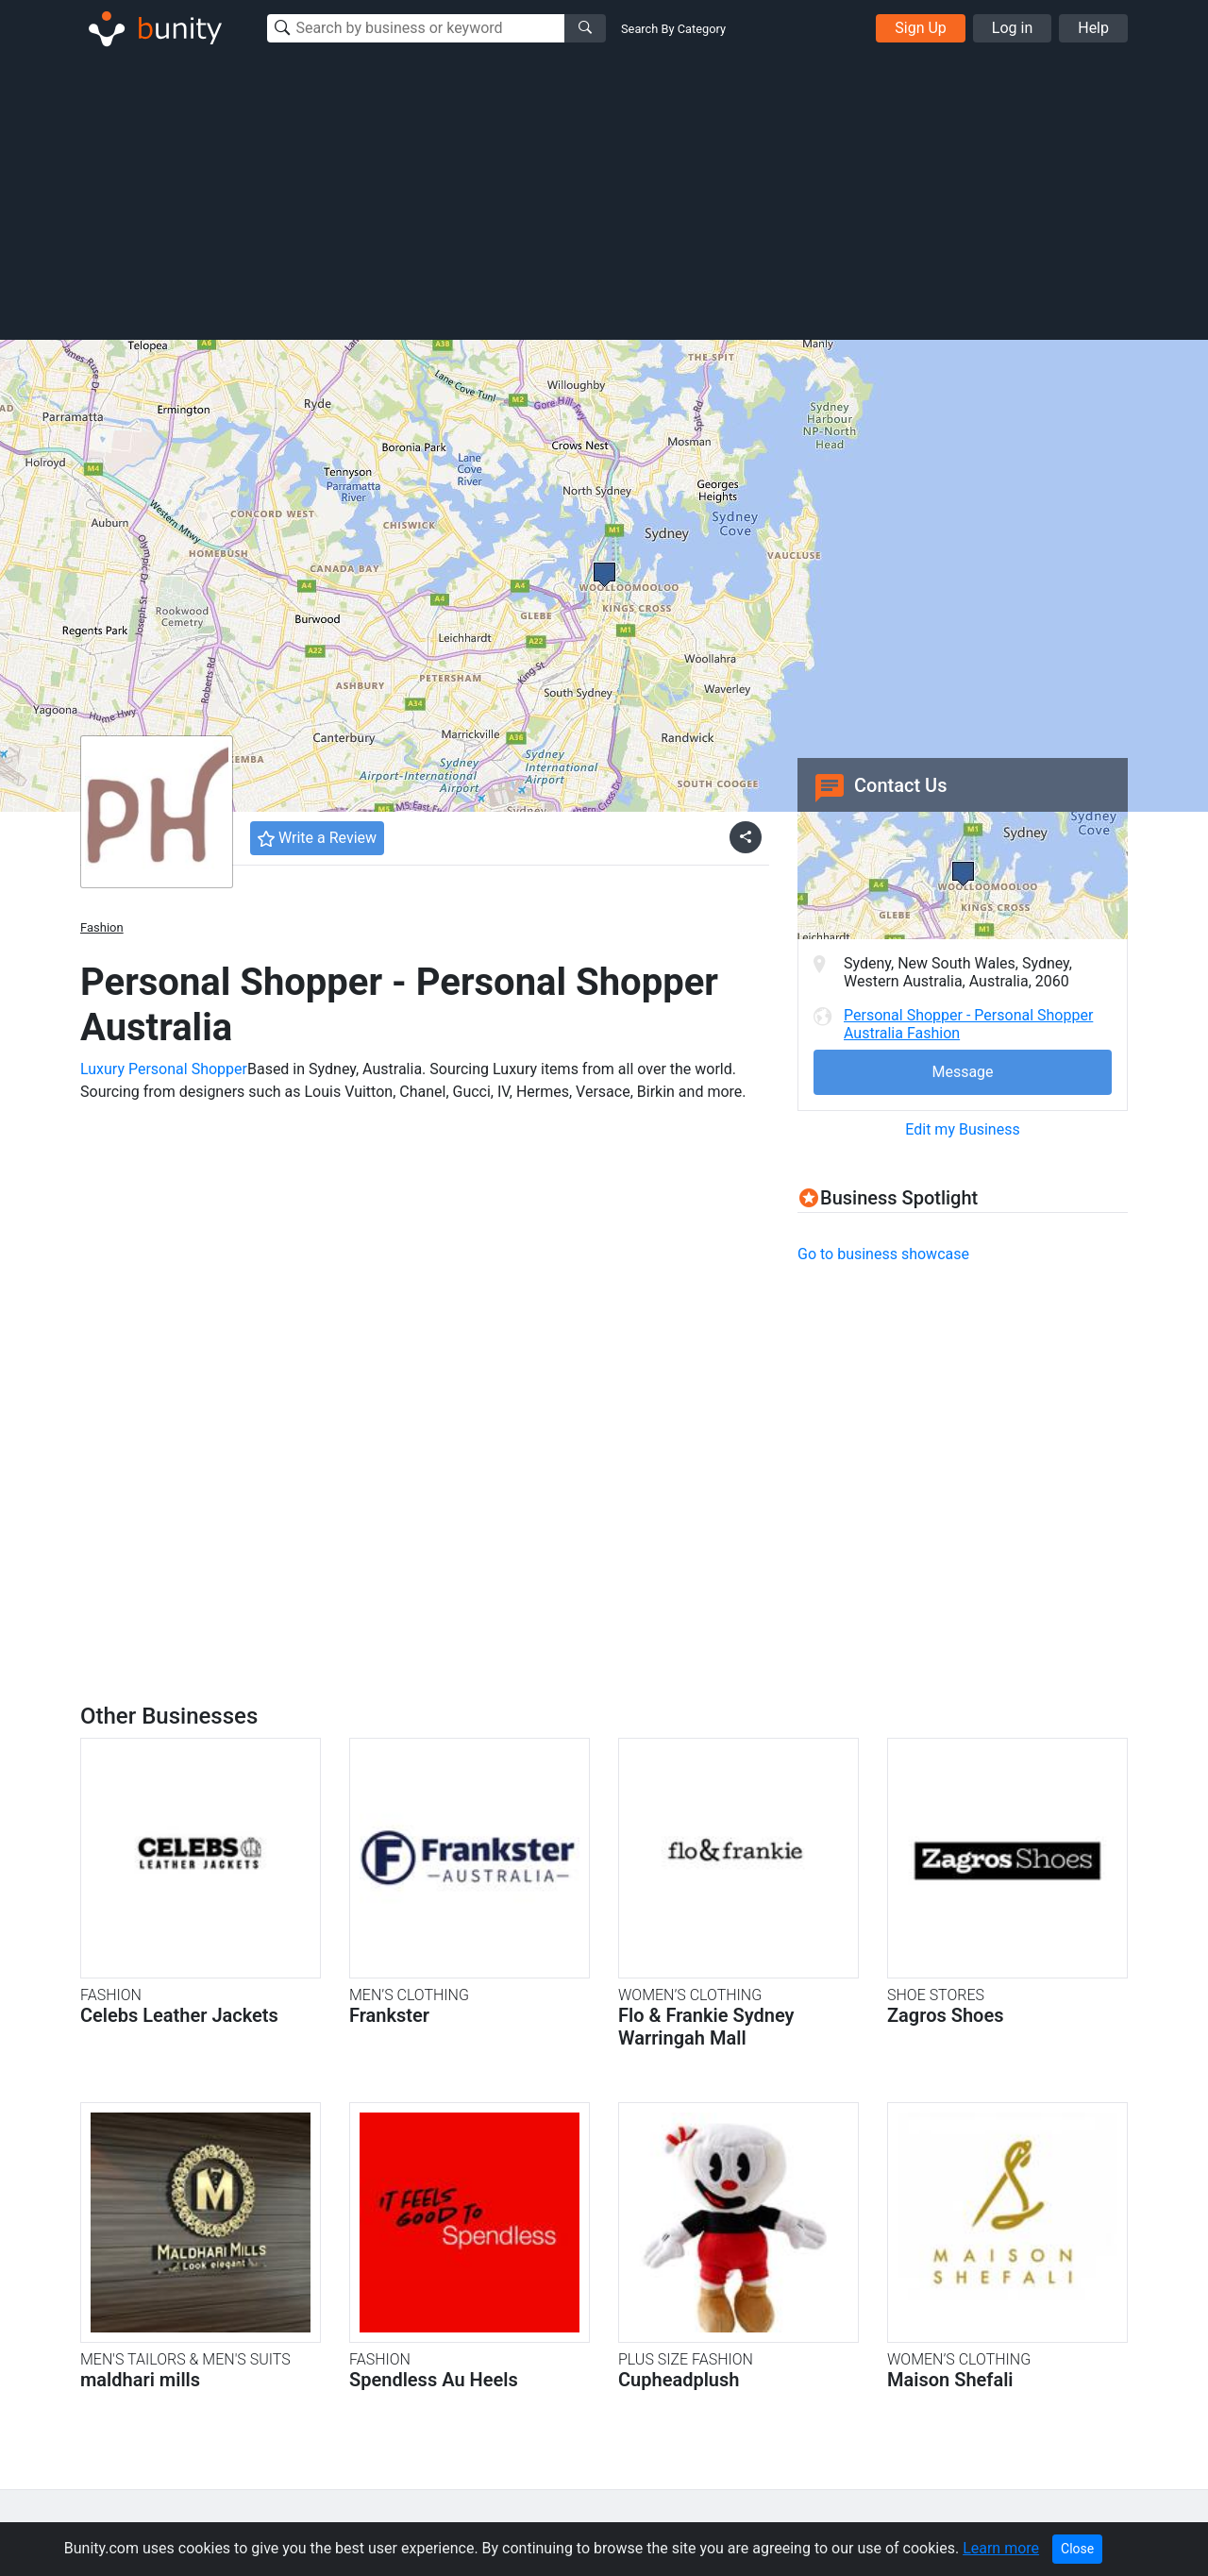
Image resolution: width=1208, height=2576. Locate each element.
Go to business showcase (883, 1254)
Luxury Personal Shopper (163, 1069)
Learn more (1001, 2548)
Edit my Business (962, 1129)
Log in (1012, 28)
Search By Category (673, 29)
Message (962, 1072)
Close (1077, 2548)
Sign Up (921, 28)
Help (1093, 28)
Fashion (102, 927)
